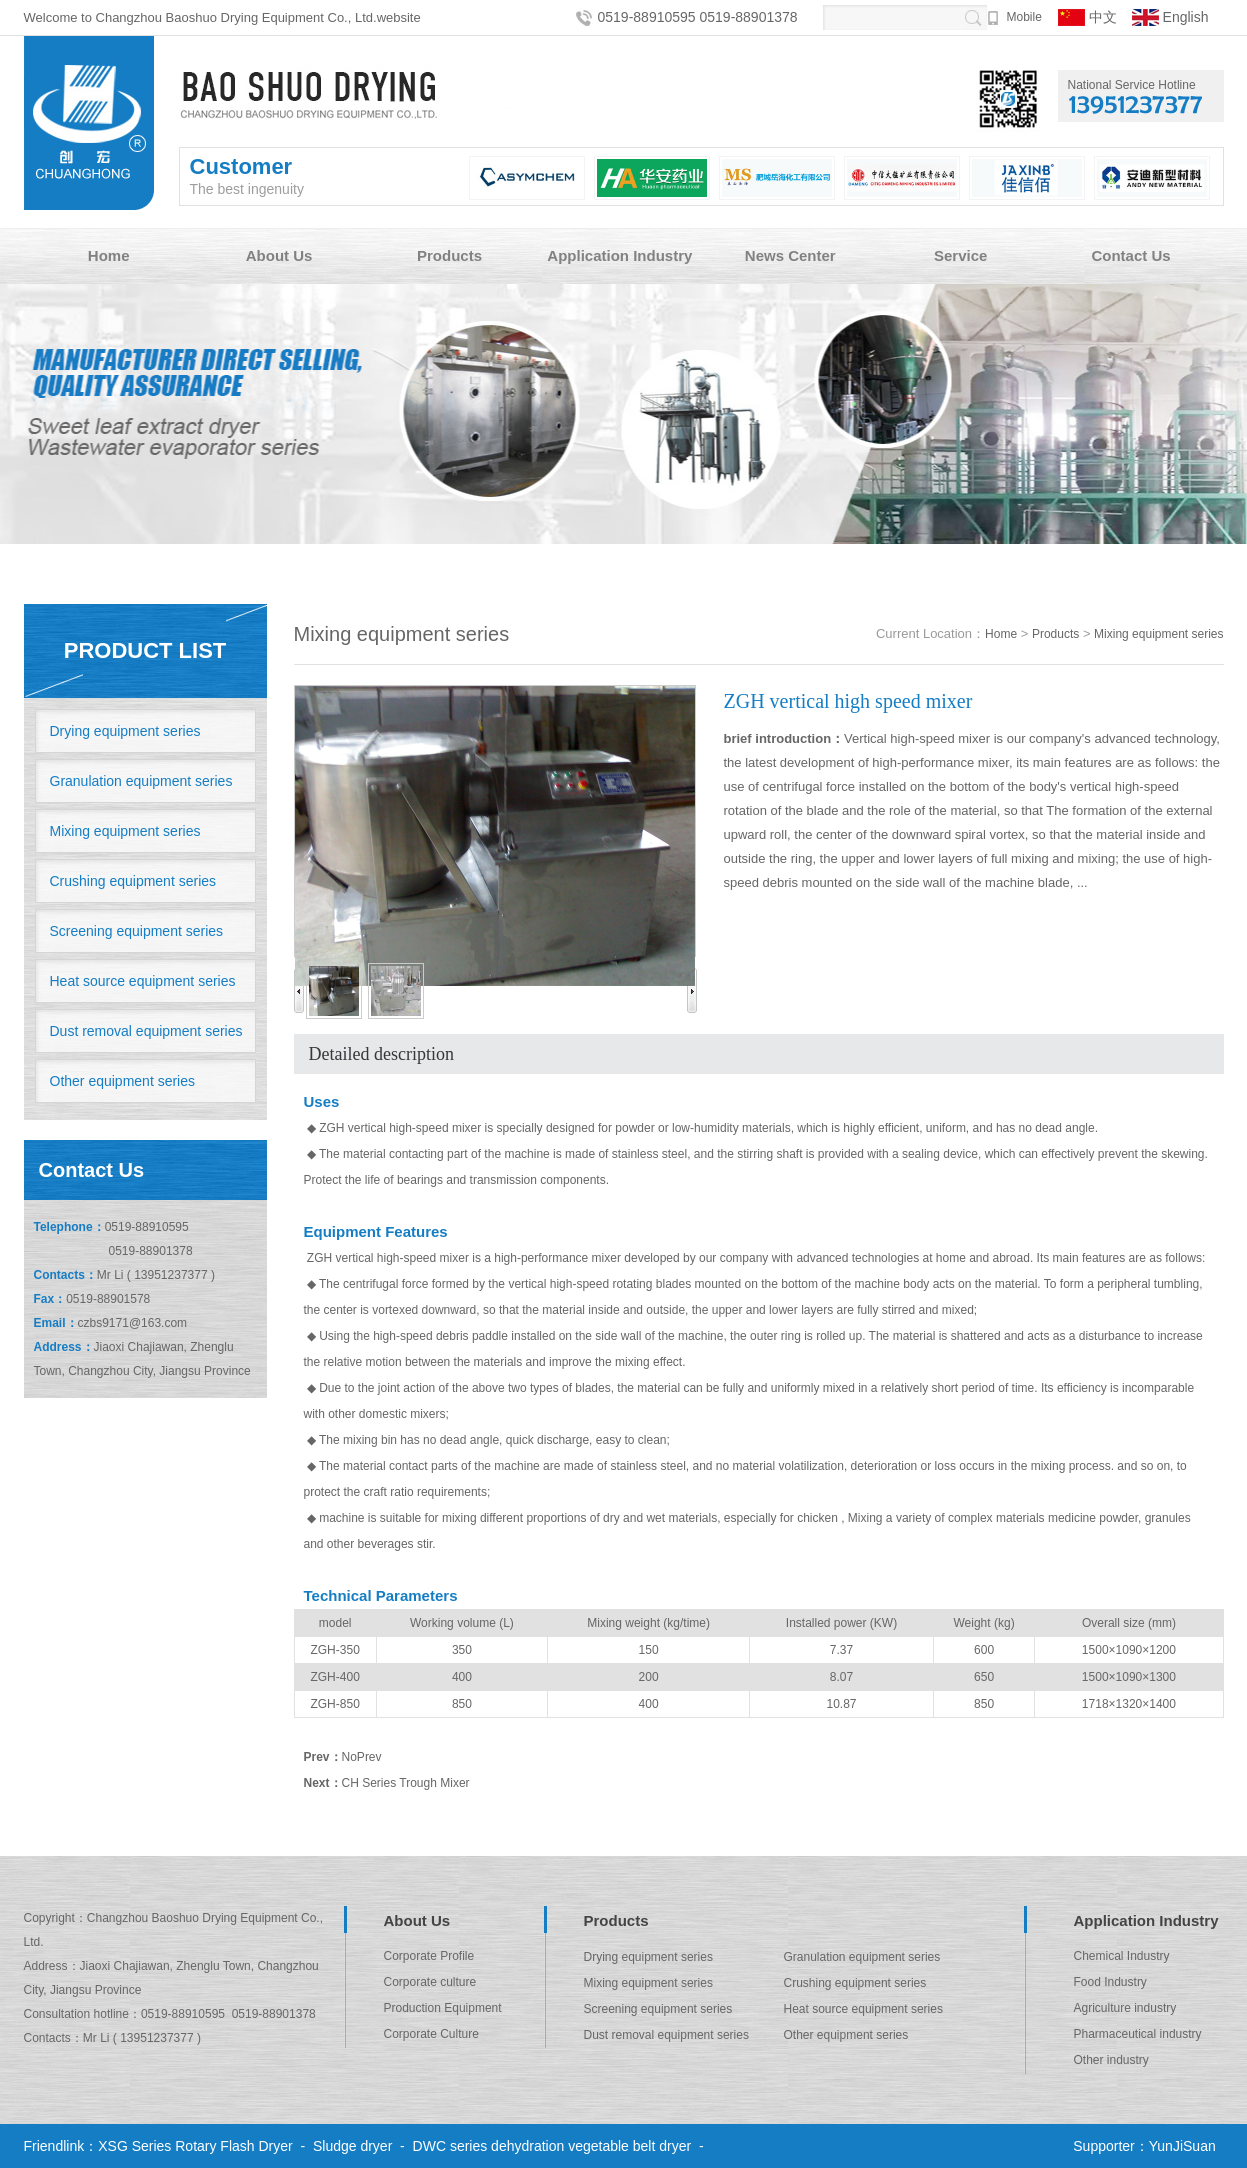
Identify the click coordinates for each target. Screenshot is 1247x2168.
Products (449, 255)
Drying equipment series (125, 731)
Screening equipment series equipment (137, 938)
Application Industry (619, 255)
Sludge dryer (352, 2146)
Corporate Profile (429, 1956)
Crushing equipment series (133, 881)
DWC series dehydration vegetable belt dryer (552, 2146)
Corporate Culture (431, 2034)
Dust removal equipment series (146, 1031)
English (1170, 17)
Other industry (1111, 2060)
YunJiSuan (1182, 2146)
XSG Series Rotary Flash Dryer (195, 2146)
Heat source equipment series (143, 981)
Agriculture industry (1125, 2008)
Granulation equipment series (141, 781)
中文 (1087, 17)
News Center (790, 255)
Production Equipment (443, 2008)
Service (960, 255)
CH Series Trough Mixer (406, 1783)
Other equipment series (123, 1081)
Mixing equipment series (125, 831)
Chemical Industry (1122, 1956)
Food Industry (1110, 1982)
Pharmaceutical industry (1138, 2034)
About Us (279, 255)
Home (109, 255)
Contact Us (1130, 255)
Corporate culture (430, 1982)
